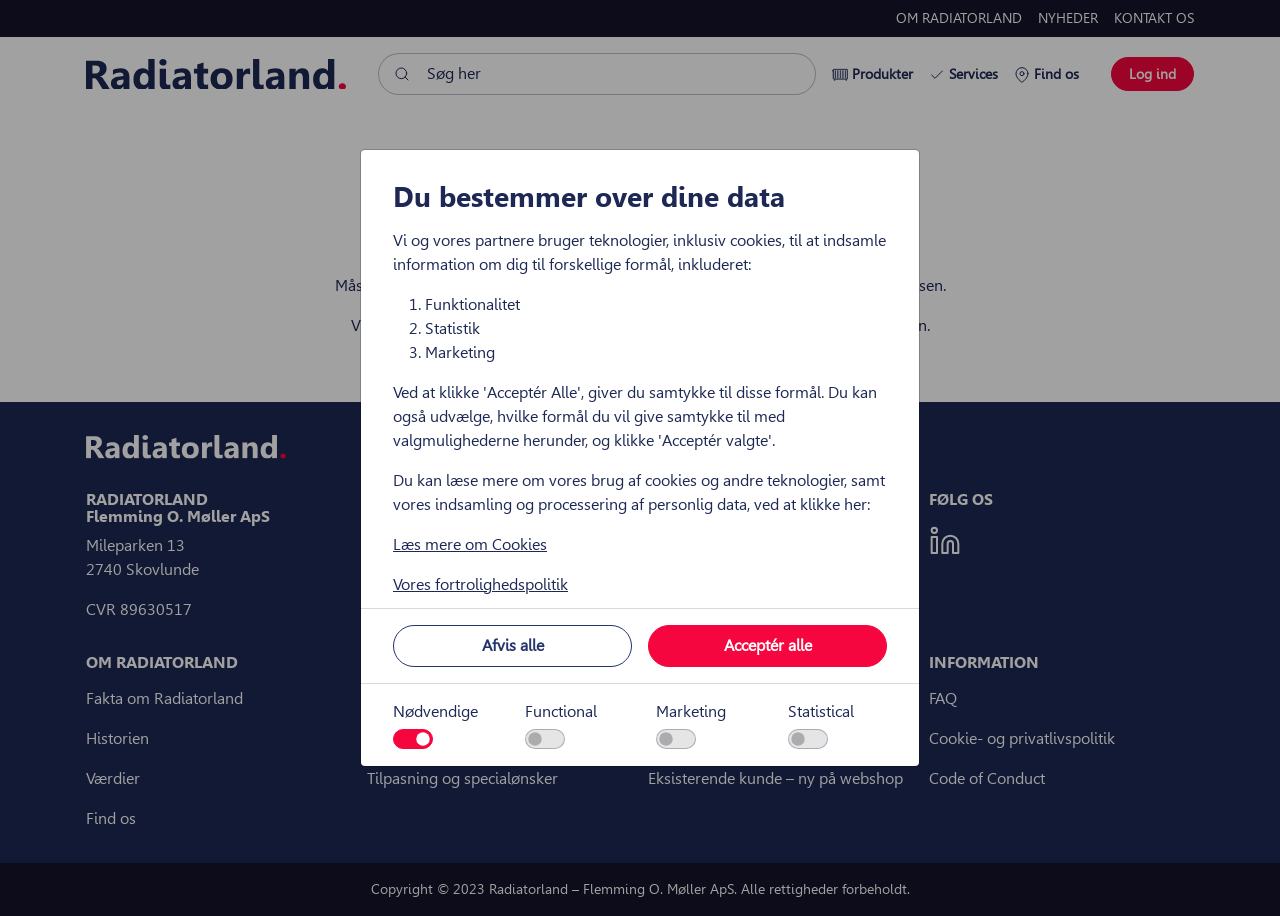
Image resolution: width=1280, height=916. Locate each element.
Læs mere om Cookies (470, 544)
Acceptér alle (768, 645)
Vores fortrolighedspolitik (480, 584)
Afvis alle (513, 645)
